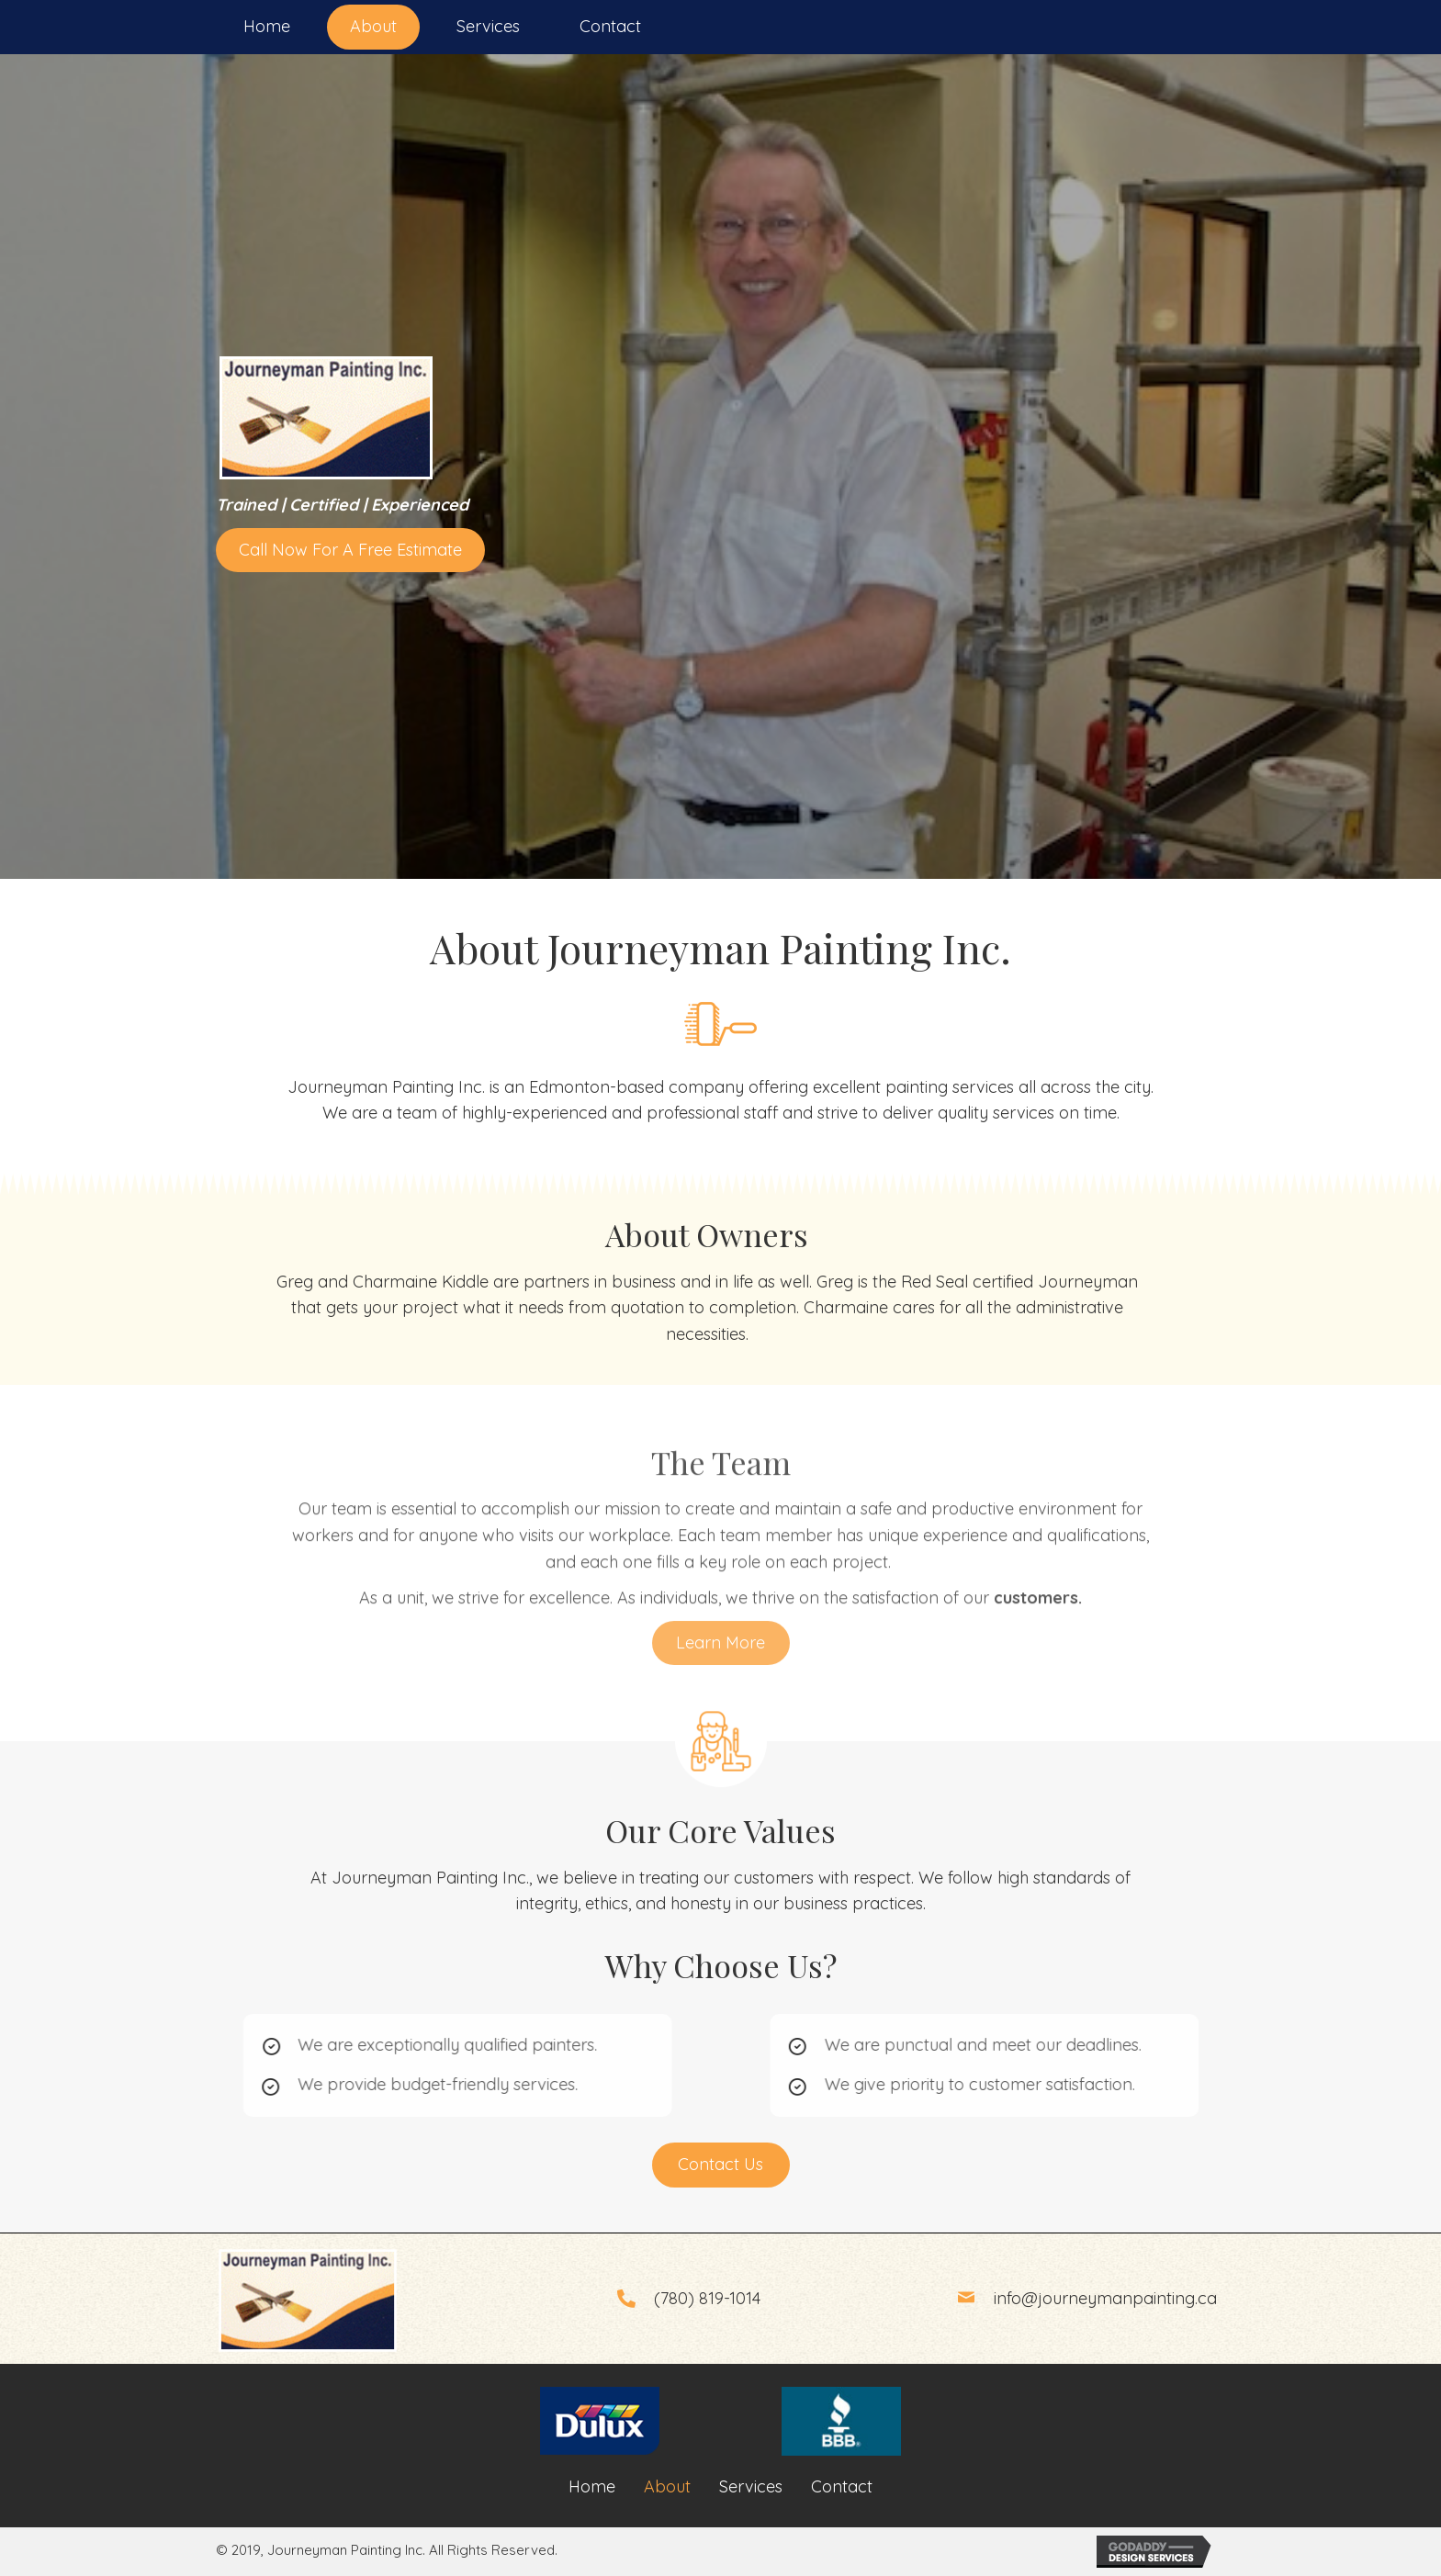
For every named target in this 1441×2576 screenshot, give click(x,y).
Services (750, 2486)
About (667, 2486)
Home (592, 2486)
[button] (350, 550)
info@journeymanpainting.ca (1105, 2298)
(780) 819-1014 (707, 2298)
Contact (841, 2486)
